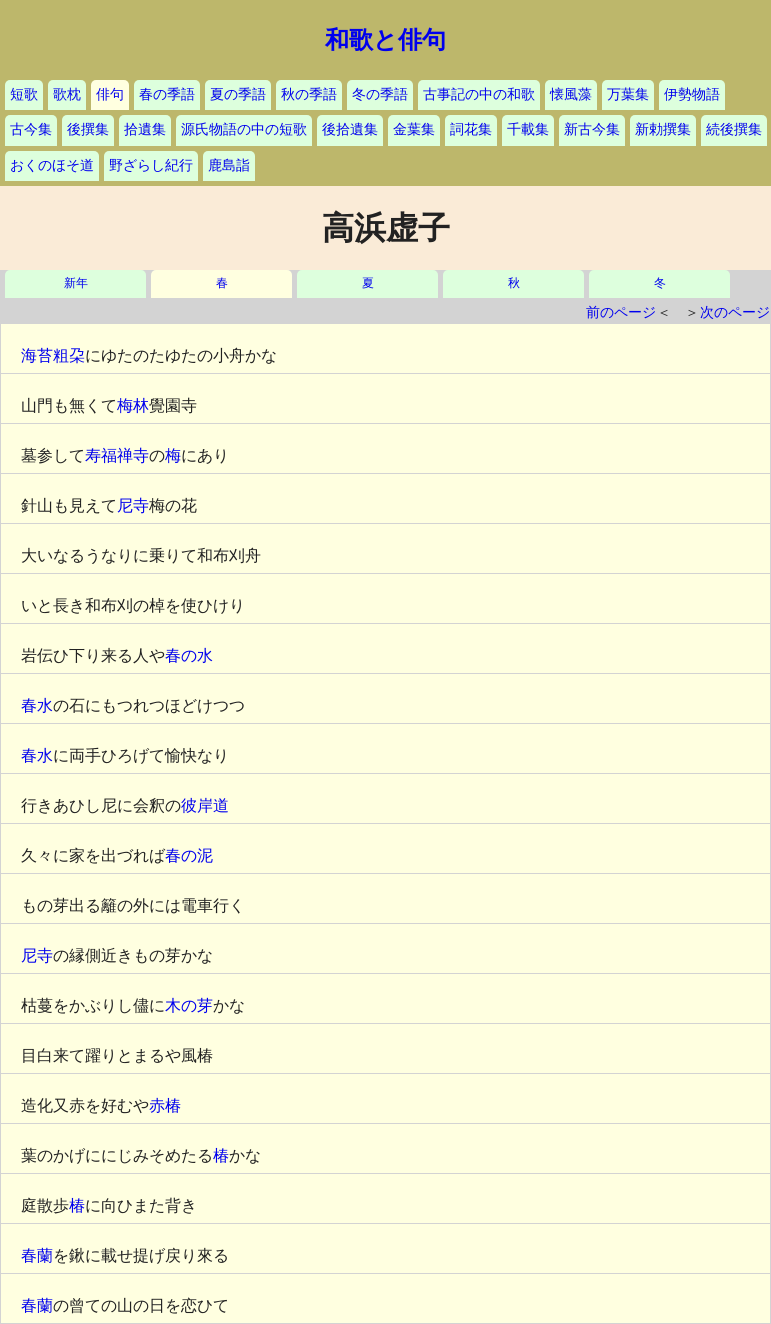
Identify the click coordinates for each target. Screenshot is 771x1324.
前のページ (621, 312)
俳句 (110, 94)
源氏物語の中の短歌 (244, 129)
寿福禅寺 (117, 455)
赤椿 (165, 1105)
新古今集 (592, 129)
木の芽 (189, 1005)
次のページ (735, 312)
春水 (37, 705)
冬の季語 (380, 94)
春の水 (189, 655)
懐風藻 (571, 94)
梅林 (133, 405)
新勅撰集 (663, 129)
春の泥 (189, 855)
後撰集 (88, 129)
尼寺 (133, 505)
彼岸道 (205, 805)
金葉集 (414, 129)
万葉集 (628, 94)
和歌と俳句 (385, 40)
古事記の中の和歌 (479, 94)
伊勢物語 (692, 94)
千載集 (528, 129)
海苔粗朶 (53, 355)
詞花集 (471, 129)
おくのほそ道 (52, 165)
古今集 (31, 129)
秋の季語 (309, 94)
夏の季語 (238, 94)
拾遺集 (145, 129)
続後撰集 (734, 129)
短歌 (24, 94)
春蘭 (37, 1255)
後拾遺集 (350, 129)
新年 (76, 283)
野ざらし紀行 (151, 165)
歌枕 (67, 94)
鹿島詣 (229, 165)
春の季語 (167, 94)
